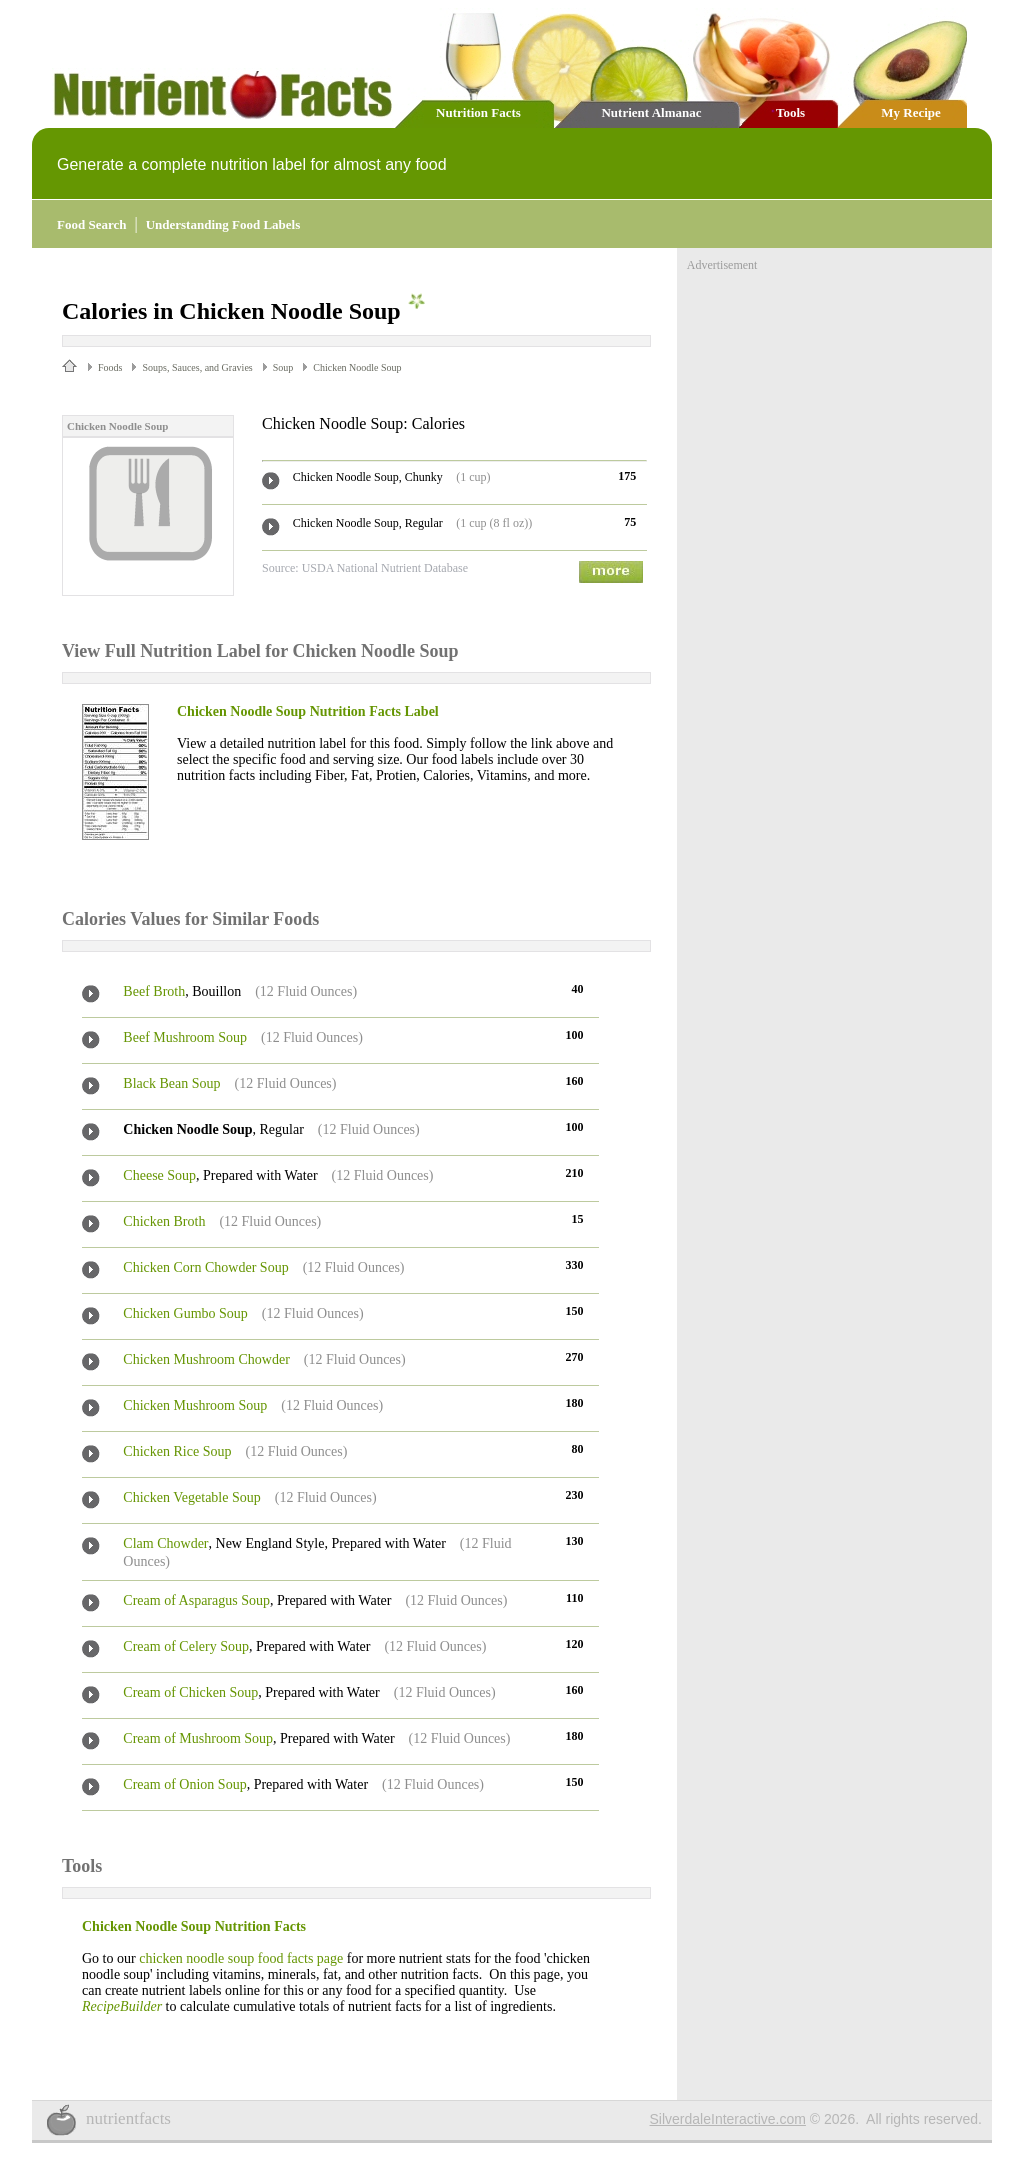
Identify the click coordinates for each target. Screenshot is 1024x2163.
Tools (790, 112)
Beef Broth (154, 991)
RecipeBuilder (122, 2006)
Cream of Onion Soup (184, 1784)
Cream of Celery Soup (186, 1646)
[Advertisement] (837, 398)
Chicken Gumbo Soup (185, 1313)
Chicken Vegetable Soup (191, 1497)
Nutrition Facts (478, 112)
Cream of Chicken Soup (190, 1692)
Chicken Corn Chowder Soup (205, 1267)
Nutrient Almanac (651, 112)
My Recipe (911, 112)
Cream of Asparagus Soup (196, 1600)
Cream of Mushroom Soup (198, 1738)
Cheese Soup (159, 1175)
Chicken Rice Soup (177, 1451)
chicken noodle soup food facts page (241, 1958)
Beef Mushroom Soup (185, 1037)
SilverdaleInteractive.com (728, 2119)
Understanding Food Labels (223, 224)
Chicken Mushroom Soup (195, 1405)
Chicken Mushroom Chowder (206, 1359)
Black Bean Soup (171, 1083)
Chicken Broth (164, 1221)
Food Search (91, 224)
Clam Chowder (165, 1543)
